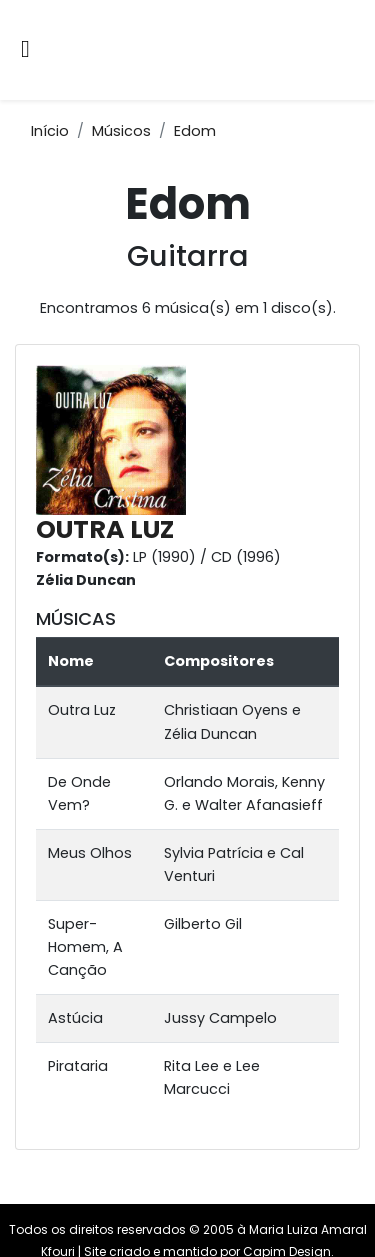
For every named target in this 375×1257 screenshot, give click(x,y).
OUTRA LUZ (105, 529)
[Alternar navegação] (25, 50)
